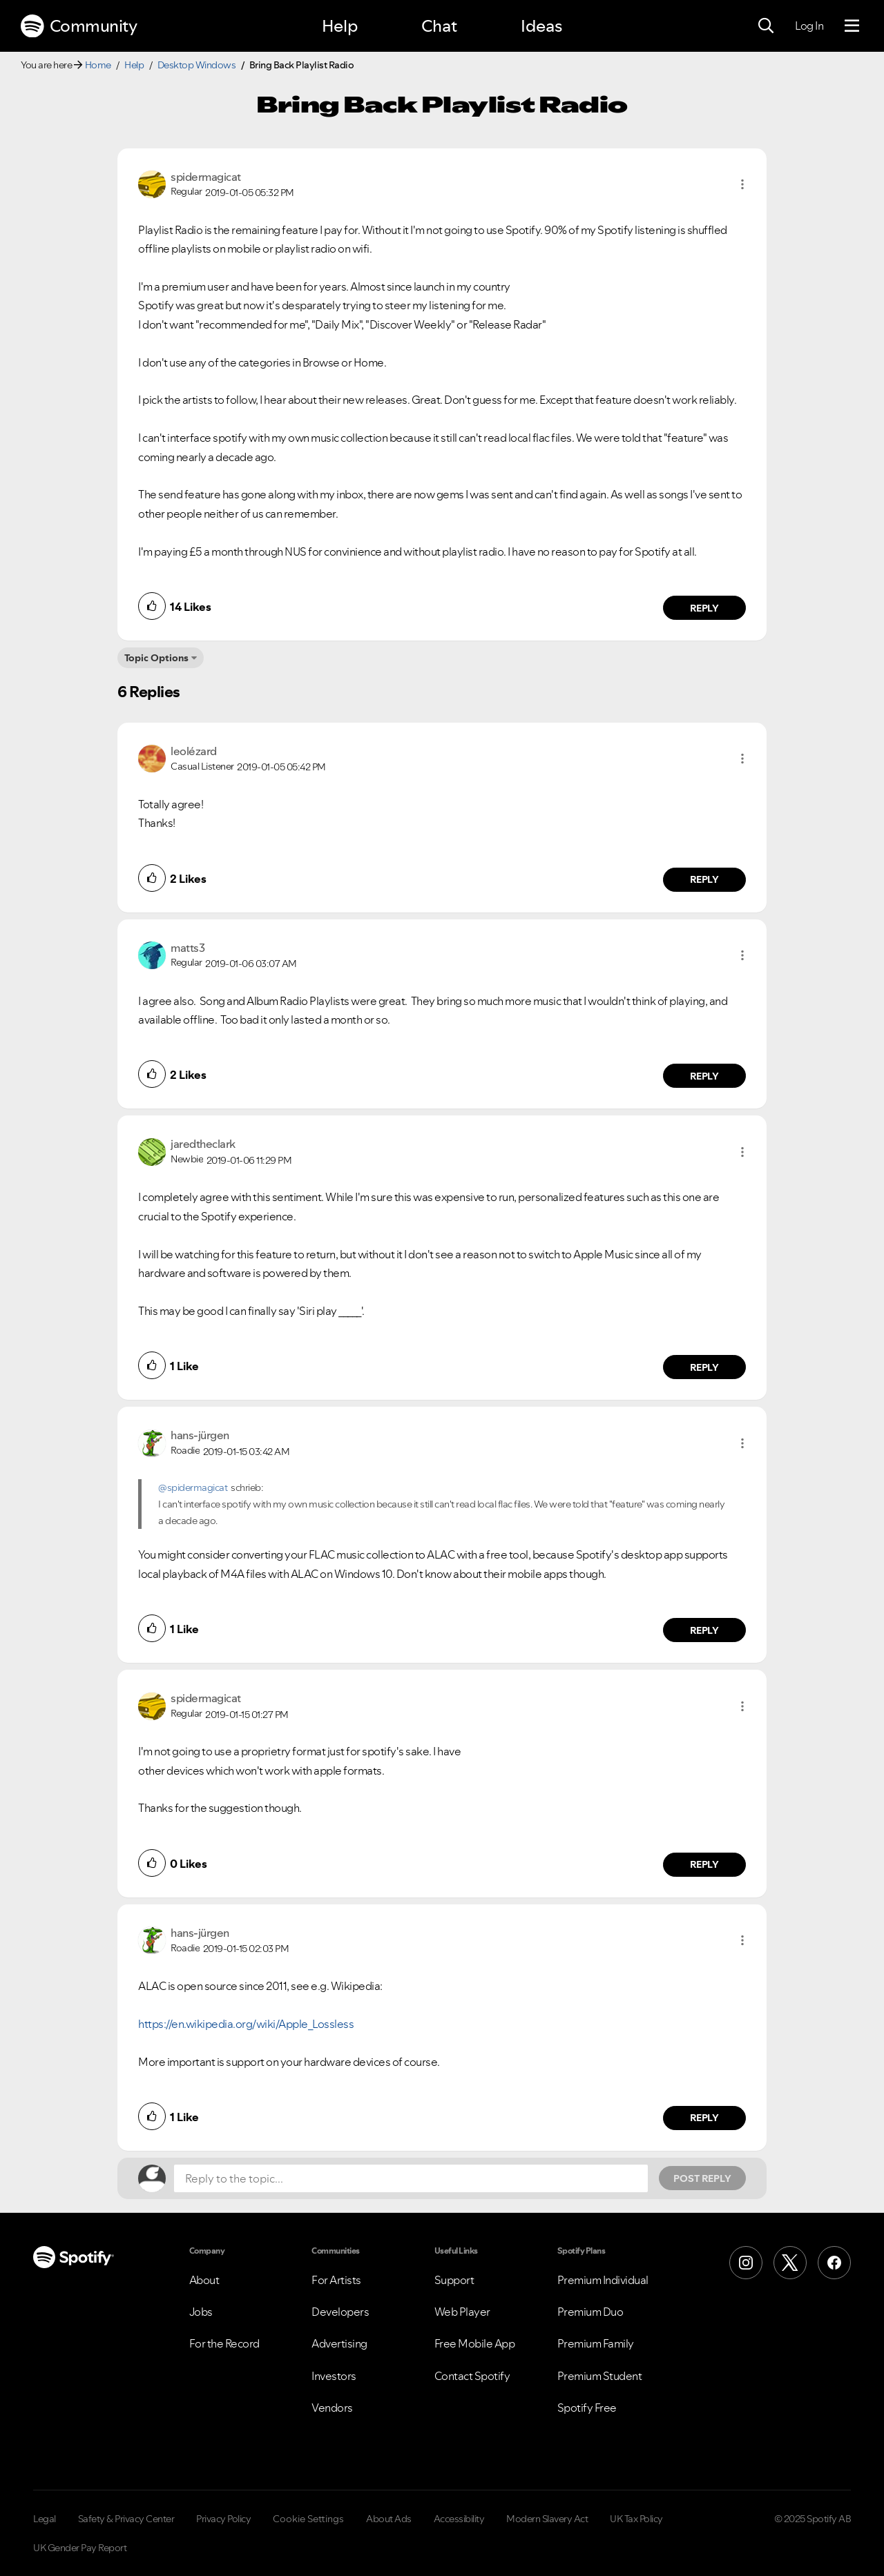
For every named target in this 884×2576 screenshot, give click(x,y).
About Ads (389, 2518)
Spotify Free (587, 2407)
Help (340, 25)
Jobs (201, 2311)
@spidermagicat (192, 1487)
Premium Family (595, 2343)
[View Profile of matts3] (187, 947)
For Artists (336, 2279)
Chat (439, 25)
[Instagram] (745, 2262)
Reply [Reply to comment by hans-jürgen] (705, 1630)
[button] (742, 184)
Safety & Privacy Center (126, 2518)
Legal (44, 2518)
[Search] (766, 26)
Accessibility (459, 2518)
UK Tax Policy (636, 2518)
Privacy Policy (223, 2518)
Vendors (332, 2407)
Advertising (339, 2343)
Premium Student (599, 2375)
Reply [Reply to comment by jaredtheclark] (705, 1367)
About (204, 2279)
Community (79, 26)
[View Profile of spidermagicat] (206, 176)
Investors (333, 2375)
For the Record (224, 2343)
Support (454, 2279)
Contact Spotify (472, 2375)
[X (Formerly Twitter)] (790, 2262)
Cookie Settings (308, 2518)
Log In (809, 25)
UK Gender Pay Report (79, 2547)
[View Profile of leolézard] (194, 751)
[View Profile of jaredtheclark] (203, 1143)
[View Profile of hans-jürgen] (200, 1435)
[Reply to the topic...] (411, 2178)
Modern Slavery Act (547, 2518)
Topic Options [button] (156, 658)
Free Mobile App (474, 2343)
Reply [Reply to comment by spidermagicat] (705, 608)
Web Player (462, 2311)
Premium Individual (602, 2279)
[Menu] (851, 26)
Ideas (541, 25)
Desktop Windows (196, 65)
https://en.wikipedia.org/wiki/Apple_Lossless (246, 2023)
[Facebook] (834, 2262)
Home (98, 65)
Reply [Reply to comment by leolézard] (705, 879)
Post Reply (702, 2178)
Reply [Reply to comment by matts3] (705, 1076)
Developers (340, 2311)
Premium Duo (590, 2311)
